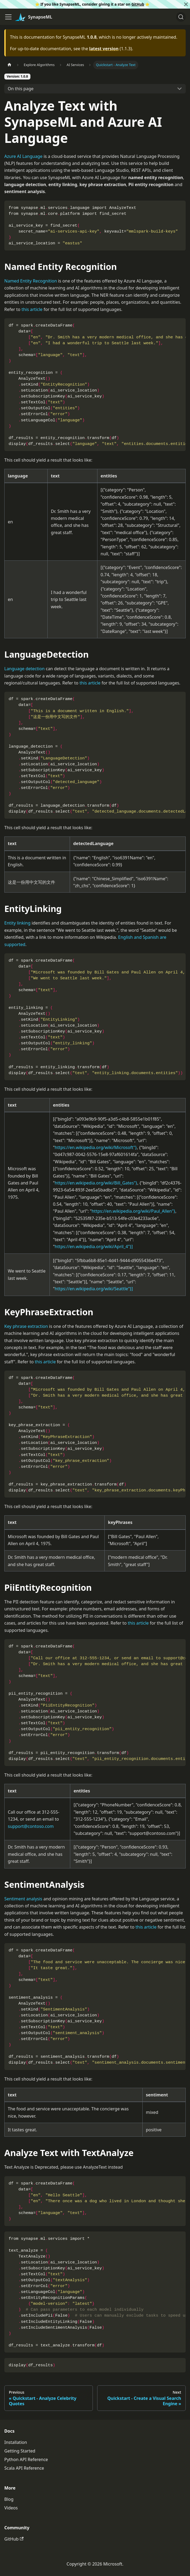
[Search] (181, 17)
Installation (15, 2442)
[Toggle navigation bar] (8, 17)
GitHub (137, 4)
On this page (21, 89)
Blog (8, 2499)
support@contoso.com (31, 1826)
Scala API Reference (24, 2468)
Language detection (24, 669)
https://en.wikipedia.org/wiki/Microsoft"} (96, 1147)
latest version (103, 49)
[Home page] (9, 65)
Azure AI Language (23, 156)
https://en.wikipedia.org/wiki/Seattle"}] (94, 1289)
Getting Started (19, 2451)
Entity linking (17, 923)
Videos (11, 2508)
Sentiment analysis (23, 1899)
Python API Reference (26, 2459)
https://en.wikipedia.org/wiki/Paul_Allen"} (133, 1211)
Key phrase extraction (26, 1326)
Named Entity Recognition (30, 281)
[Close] (186, 4)
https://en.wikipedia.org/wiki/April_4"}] (94, 1246)
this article (32, 309)
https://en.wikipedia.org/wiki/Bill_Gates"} (96, 1183)
